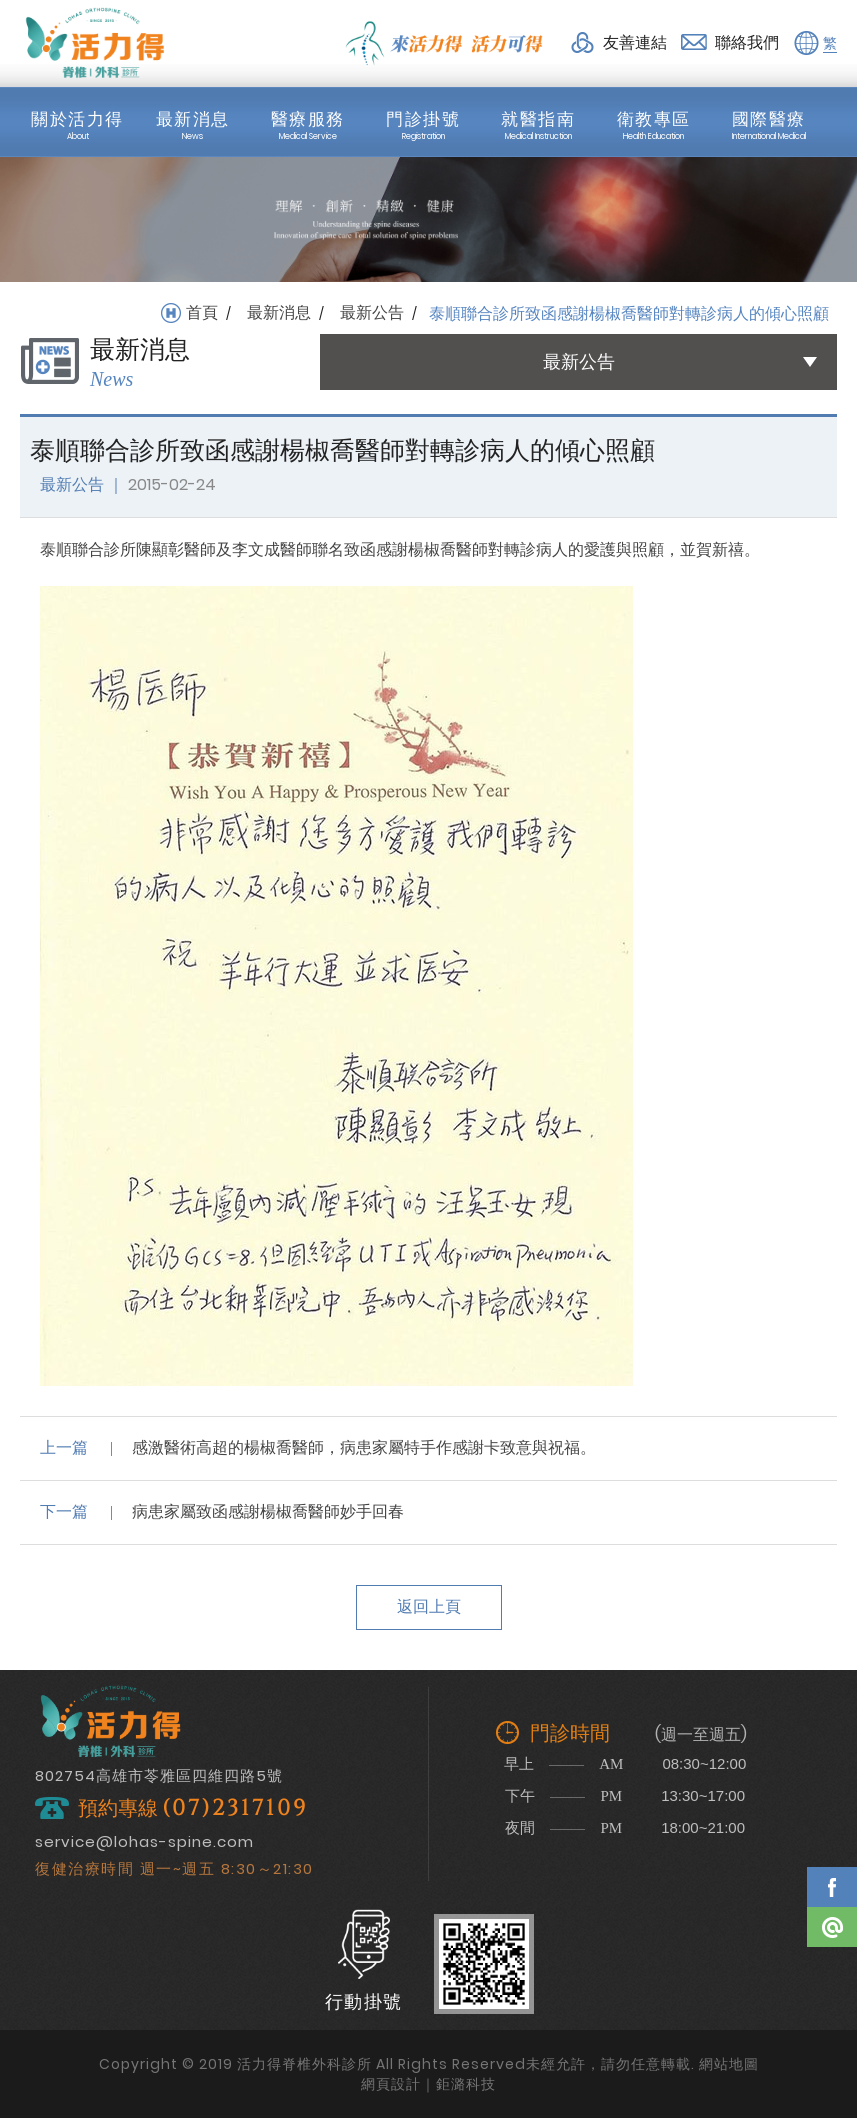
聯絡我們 (747, 42)
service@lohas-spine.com (144, 1841)
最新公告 (372, 313)
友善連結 (635, 42)
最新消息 (279, 313)
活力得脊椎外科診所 (95, 43)
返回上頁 (429, 1606)
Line (832, 1927)
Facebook (832, 1887)
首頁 (202, 313)
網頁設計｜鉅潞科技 (428, 2084)
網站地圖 (729, 2064)
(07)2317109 (235, 1808)
